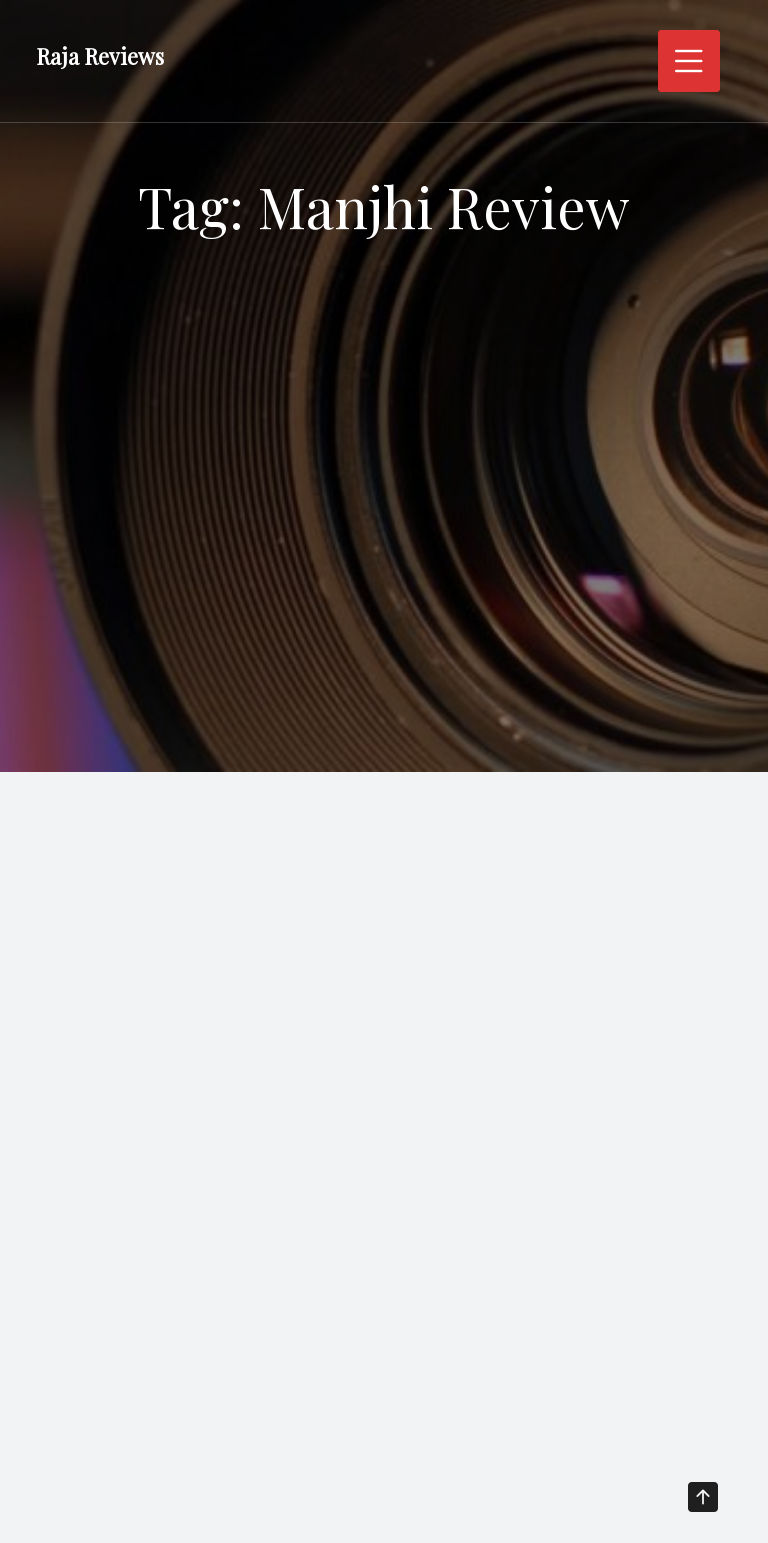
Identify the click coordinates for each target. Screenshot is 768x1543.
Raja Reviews (100, 56)
